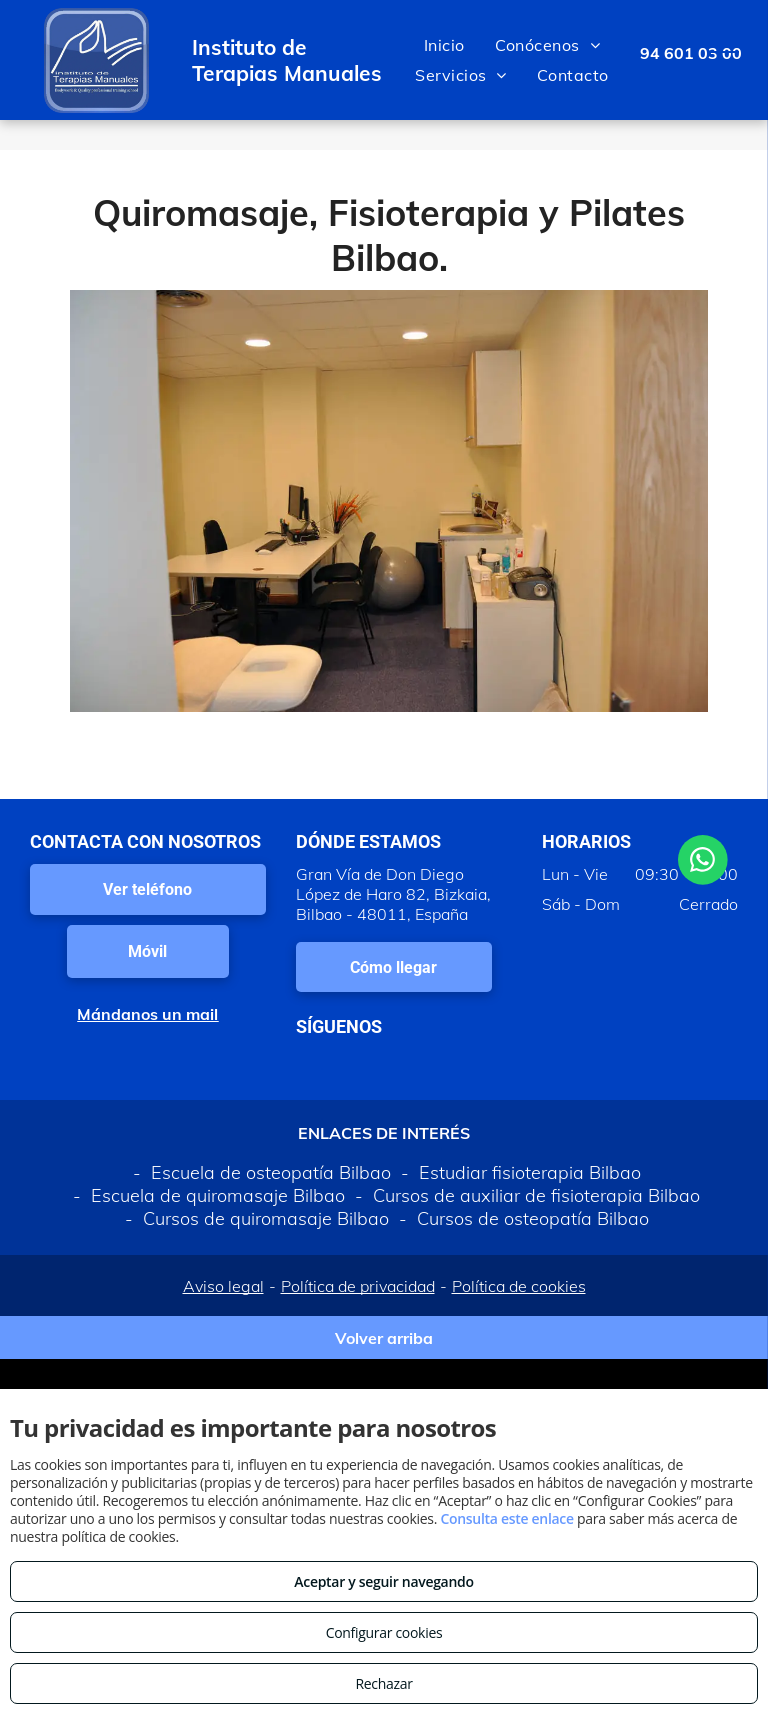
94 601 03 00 (691, 53)
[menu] (724, 60)
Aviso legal (223, 1286)
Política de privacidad (358, 1286)
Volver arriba (384, 1338)
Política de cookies (519, 1286)
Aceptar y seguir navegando (383, 1581)
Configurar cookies (384, 1632)
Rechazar (383, 1683)
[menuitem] (444, 45)
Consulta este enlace (506, 1518)
